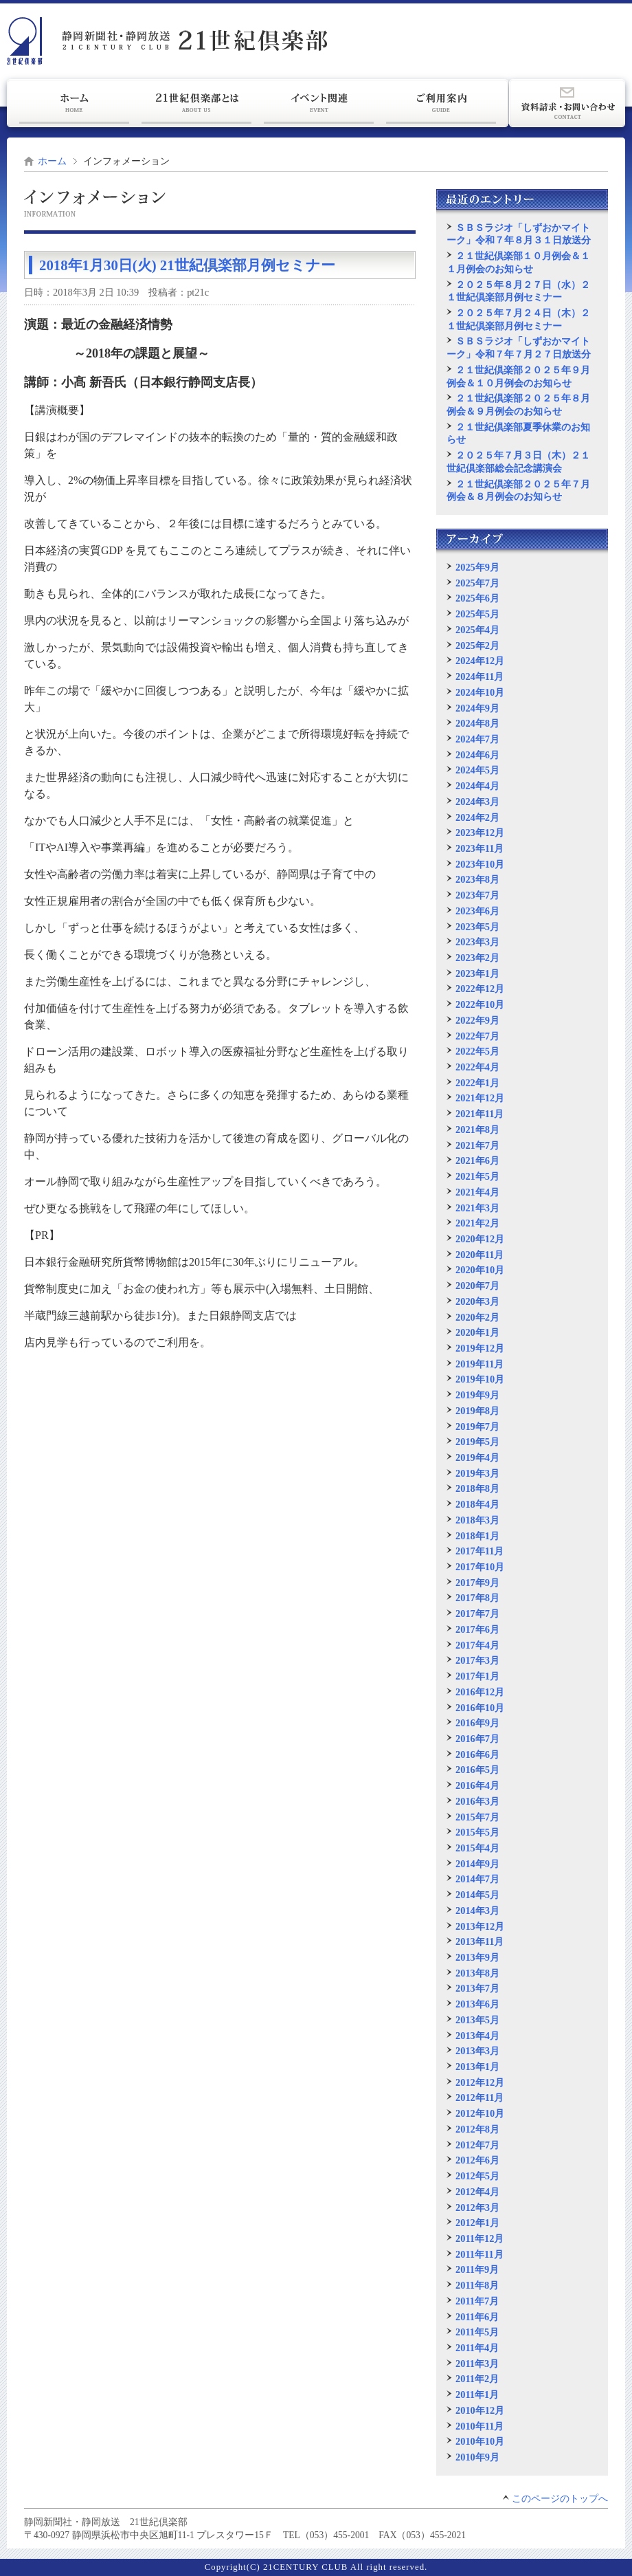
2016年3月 (477, 1801)
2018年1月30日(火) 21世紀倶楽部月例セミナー (187, 265)
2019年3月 (477, 1473)
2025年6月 (477, 598)
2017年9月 (477, 1582)
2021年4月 (477, 1192)
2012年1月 (477, 2222)
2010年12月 (479, 2410)
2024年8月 (477, 723)
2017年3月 (477, 1660)
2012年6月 (477, 2160)
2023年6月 (477, 910)
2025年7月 (477, 582)
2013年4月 (477, 2035)
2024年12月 (479, 660)
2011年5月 (477, 2331)
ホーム (52, 161)
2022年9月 (477, 1020)
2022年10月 (479, 1004)
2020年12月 (479, 1238)
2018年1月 (477, 1535)
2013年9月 (477, 1957)
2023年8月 (477, 879)
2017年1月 (477, 1676)
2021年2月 (477, 1223)
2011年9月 (477, 2269)
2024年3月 (477, 801)
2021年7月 (477, 1145)
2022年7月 (477, 1036)
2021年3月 (477, 1207)
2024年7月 (477, 739)
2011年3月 (477, 2363)
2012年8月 (477, 2129)
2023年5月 (477, 926)
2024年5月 (477, 769)
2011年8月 (477, 2285)
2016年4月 (477, 1785)
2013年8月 (477, 1973)
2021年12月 (479, 1097)
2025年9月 (477, 567)
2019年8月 (477, 1410)
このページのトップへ (560, 2499)
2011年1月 (477, 2394)
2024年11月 (479, 676)
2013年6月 (477, 2004)
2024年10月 (479, 692)
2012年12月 (479, 2082)
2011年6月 (477, 2316)
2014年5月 (477, 1894)
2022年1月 (477, 1082)
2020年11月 (479, 1254)
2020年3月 (477, 1301)
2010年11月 (479, 2426)
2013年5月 (477, 2019)
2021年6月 (477, 1160)
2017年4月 (477, 1645)
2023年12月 (479, 832)
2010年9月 (477, 2457)
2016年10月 (479, 1707)
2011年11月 (479, 2254)
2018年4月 (477, 1504)
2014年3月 (477, 1910)
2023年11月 (479, 848)
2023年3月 (477, 941)
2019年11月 (479, 1363)
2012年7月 (477, 2144)
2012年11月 (479, 2097)
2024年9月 (477, 708)
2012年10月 (479, 2113)
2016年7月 (477, 1738)
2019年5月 (477, 1441)
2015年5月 (477, 1832)
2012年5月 (477, 2175)
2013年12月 (479, 1926)
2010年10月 (479, 2441)
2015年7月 (477, 1817)
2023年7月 (477, 895)
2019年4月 (477, 1457)
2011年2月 (477, 2378)
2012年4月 (477, 2191)
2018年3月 (477, 1520)
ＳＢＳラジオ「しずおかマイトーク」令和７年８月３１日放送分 (519, 234)
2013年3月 (477, 2050)
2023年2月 (477, 957)
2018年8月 (477, 1488)
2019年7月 (477, 1426)
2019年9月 (477, 1394)
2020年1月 (477, 1332)
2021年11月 (479, 1113)
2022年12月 (479, 988)
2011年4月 (477, 2347)
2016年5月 (477, 1769)
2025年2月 (477, 645)
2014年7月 (477, 1878)
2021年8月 (477, 1129)
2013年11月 (479, 1941)
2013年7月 (477, 1988)
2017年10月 (479, 1566)
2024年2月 (477, 817)
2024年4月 (477, 785)
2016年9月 (477, 1722)
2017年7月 (477, 1613)
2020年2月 (477, 1317)
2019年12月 (479, 1348)
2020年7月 (477, 1285)
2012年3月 (477, 2207)
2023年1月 (477, 973)
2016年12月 (479, 1691)
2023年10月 (479, 864)
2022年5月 (477, 1051)
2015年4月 (477, 1847)
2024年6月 (477, 754)
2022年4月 (477, 1066)
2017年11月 (479, 1550)
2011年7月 (477, 2301)
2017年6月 (477, 1629)
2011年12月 (479, 2238)
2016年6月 (477, 1754)
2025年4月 (477, 629)
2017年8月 (477, 1597)
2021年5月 (477, 1176)
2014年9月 (477, 1863)
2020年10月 (479, 1269)
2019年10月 (479, 1379)
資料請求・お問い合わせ (567, 103)
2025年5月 (477, 613)
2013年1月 (477, 2066)
